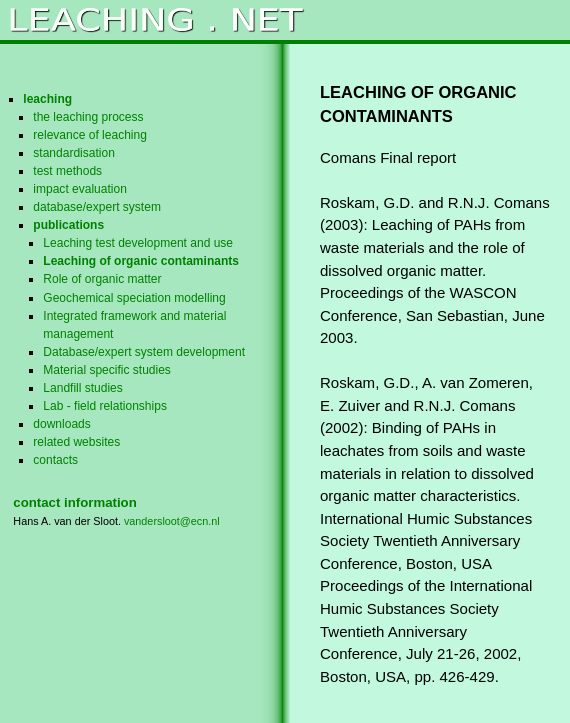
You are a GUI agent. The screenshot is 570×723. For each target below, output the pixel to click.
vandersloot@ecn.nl (172, 521)
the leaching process (88, 117)
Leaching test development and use (138, 243)
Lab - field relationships (105, 406)
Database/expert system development (144, 352)
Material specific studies (107, 370)
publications (68, 225)
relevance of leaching (90, 135)
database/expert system (97, 207)
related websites (76, 442)
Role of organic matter (102, 279)
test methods (67, 171)
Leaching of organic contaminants (141, 261)
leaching (47, 99)
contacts (55, 460)
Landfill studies (83, 388)
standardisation (74, 153)
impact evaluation (80, 189)
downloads (61, 424)
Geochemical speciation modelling (134, 298)
